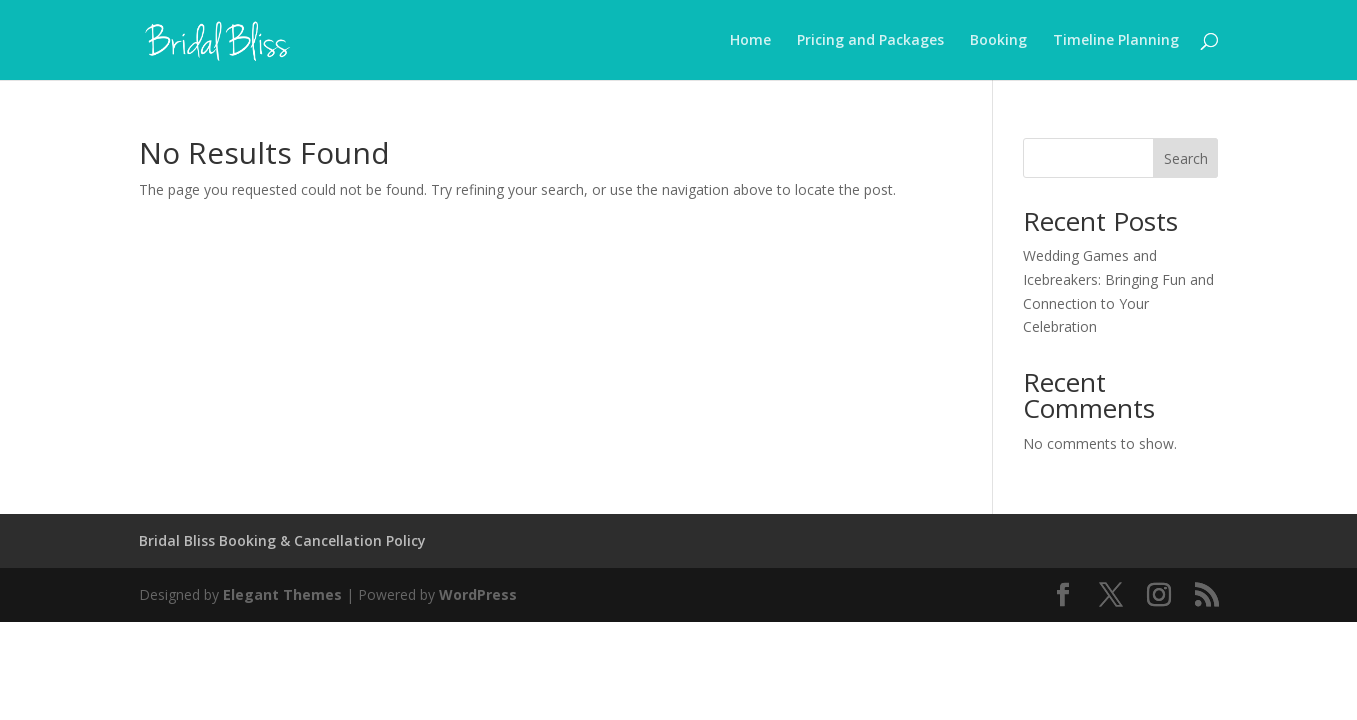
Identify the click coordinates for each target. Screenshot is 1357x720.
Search (1186, 158)
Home (750, 41)
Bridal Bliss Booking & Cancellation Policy (282, 540)
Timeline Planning (1116, 41)
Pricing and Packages (870, 41)
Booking (998, 41)
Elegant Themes (282, 594)
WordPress (478, 594)
